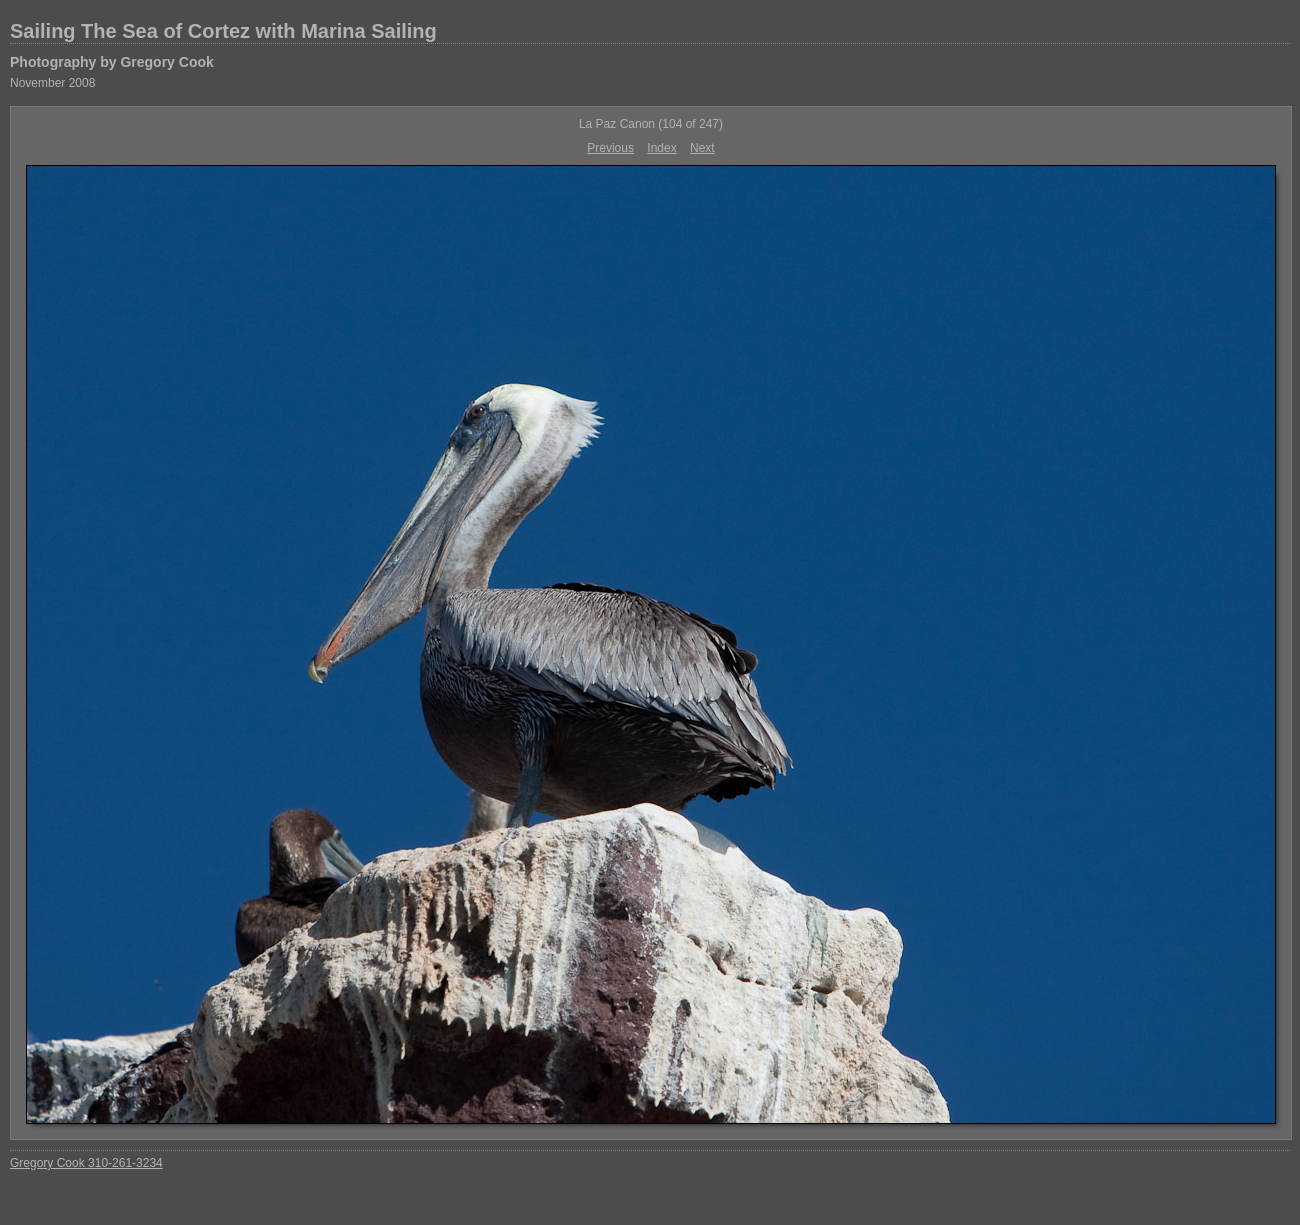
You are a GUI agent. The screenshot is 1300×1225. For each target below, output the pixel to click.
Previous (610, 148)
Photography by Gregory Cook (112, 62)
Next (702, 148)
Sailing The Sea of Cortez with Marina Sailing (223, 31)
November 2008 (52, 83)
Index (661, 148)
